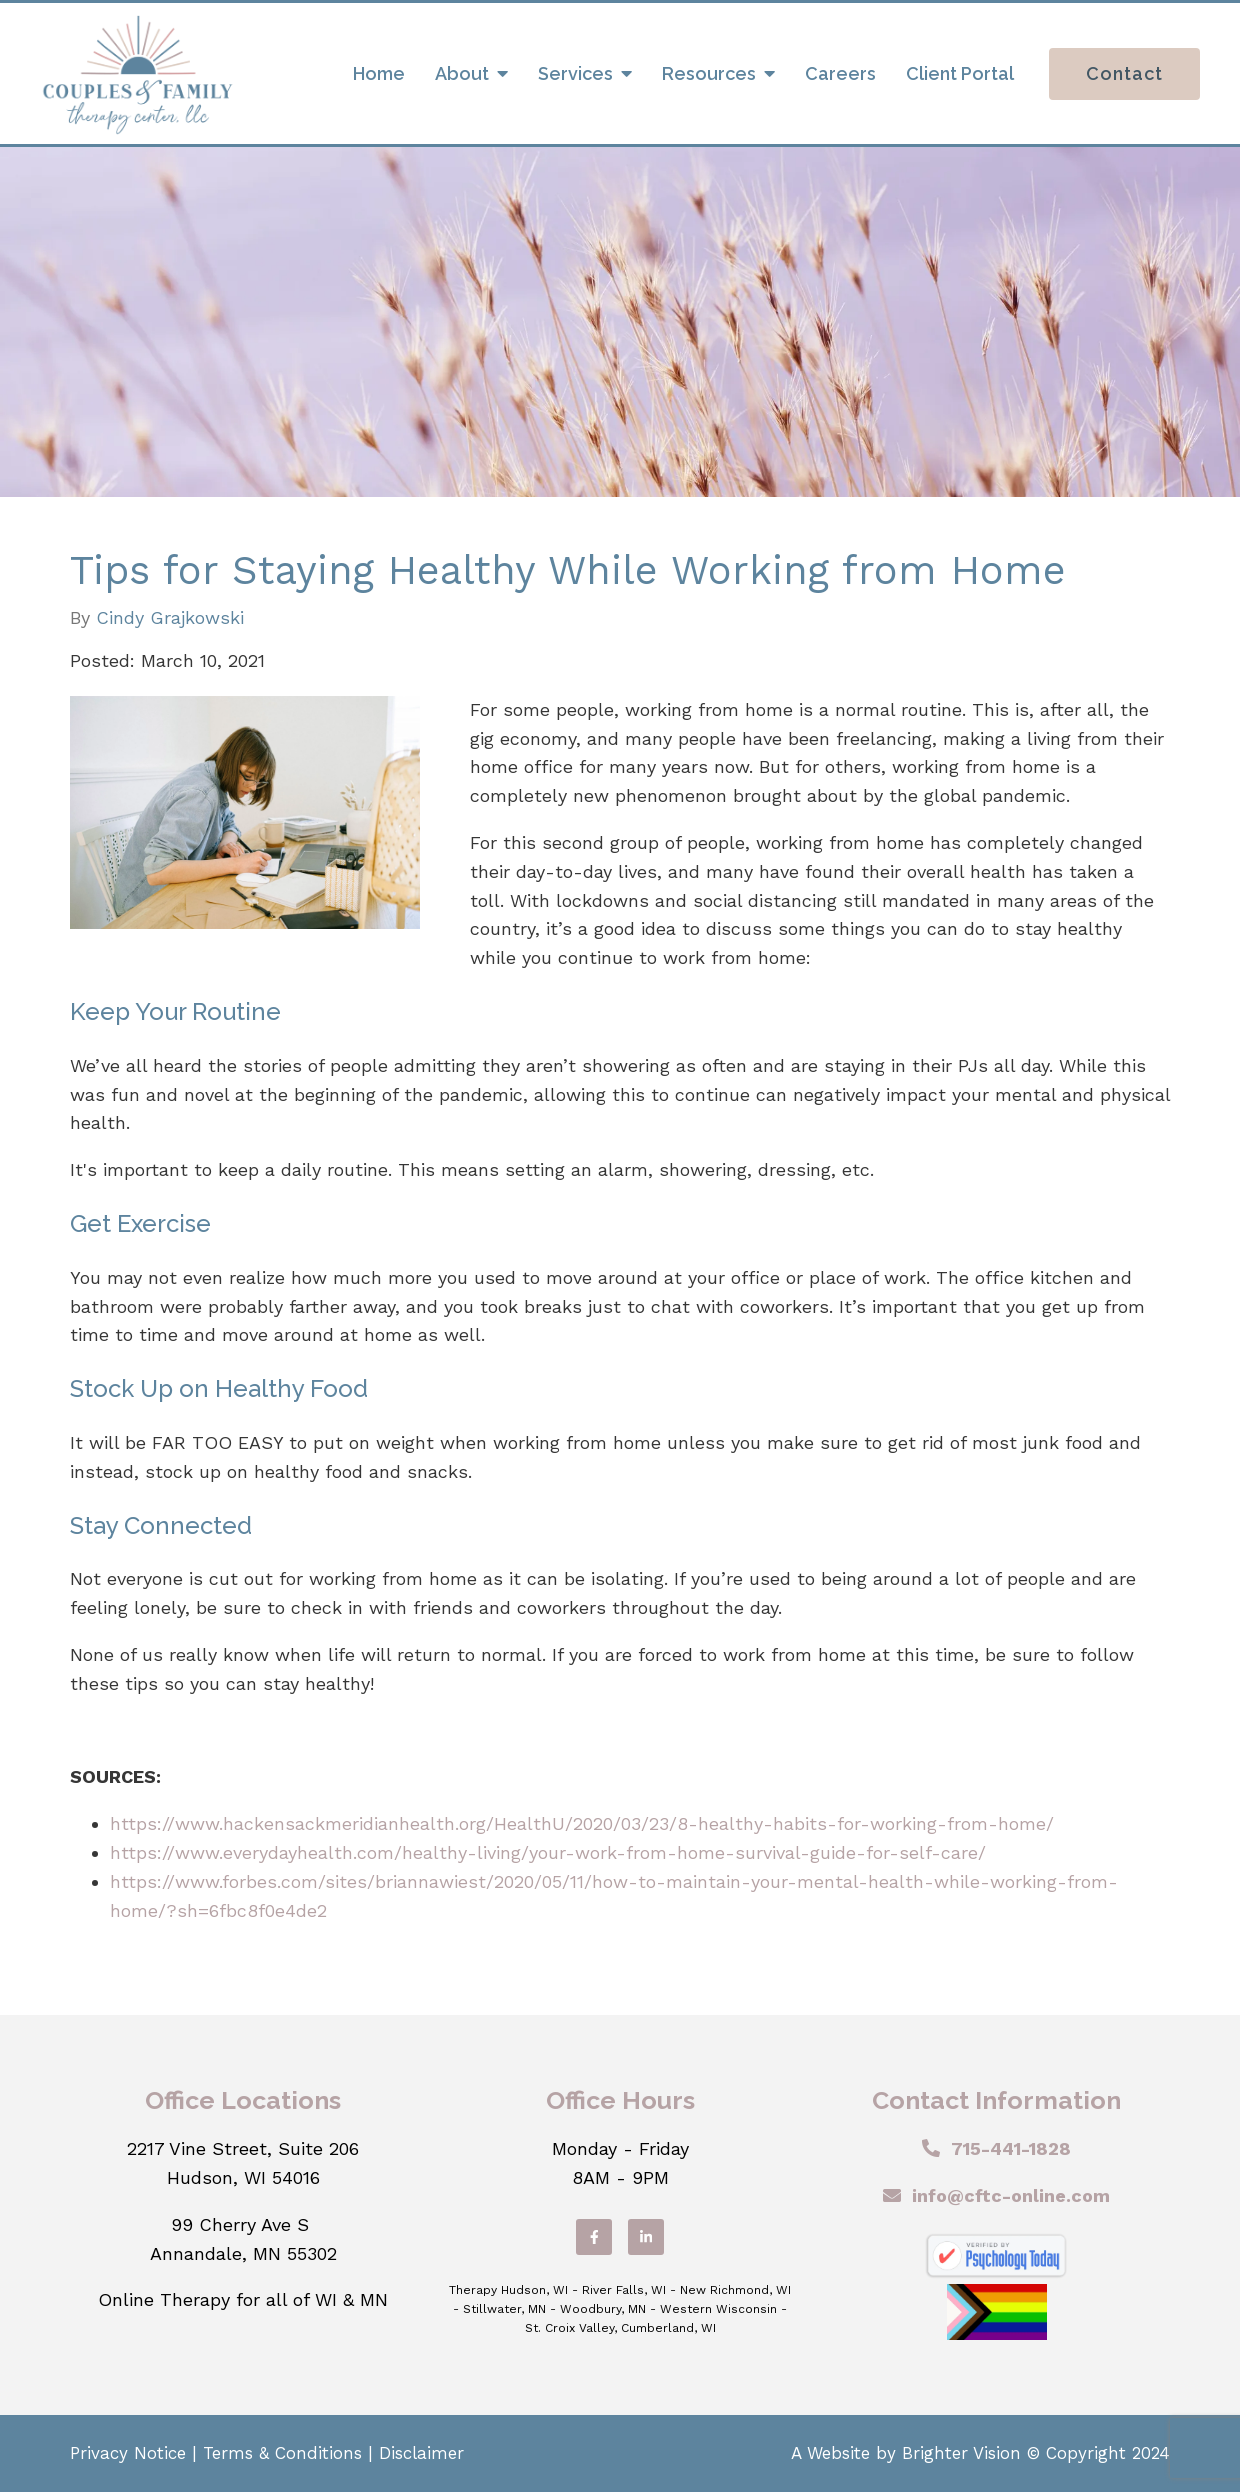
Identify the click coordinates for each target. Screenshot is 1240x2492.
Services (575, 73)
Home (379, 73)
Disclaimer (421, 2453)
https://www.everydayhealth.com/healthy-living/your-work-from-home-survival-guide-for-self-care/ (548, 1852)
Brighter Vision (961, 2453)
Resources (709, 73)
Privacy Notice (128, 2453)
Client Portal (960, 73)
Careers (840, 73)
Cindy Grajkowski (170, 618)
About (462, 73)
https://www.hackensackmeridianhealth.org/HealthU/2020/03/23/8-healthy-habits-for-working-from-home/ (582, 1823)
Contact (1124, 73)
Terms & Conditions (282, 2453)
